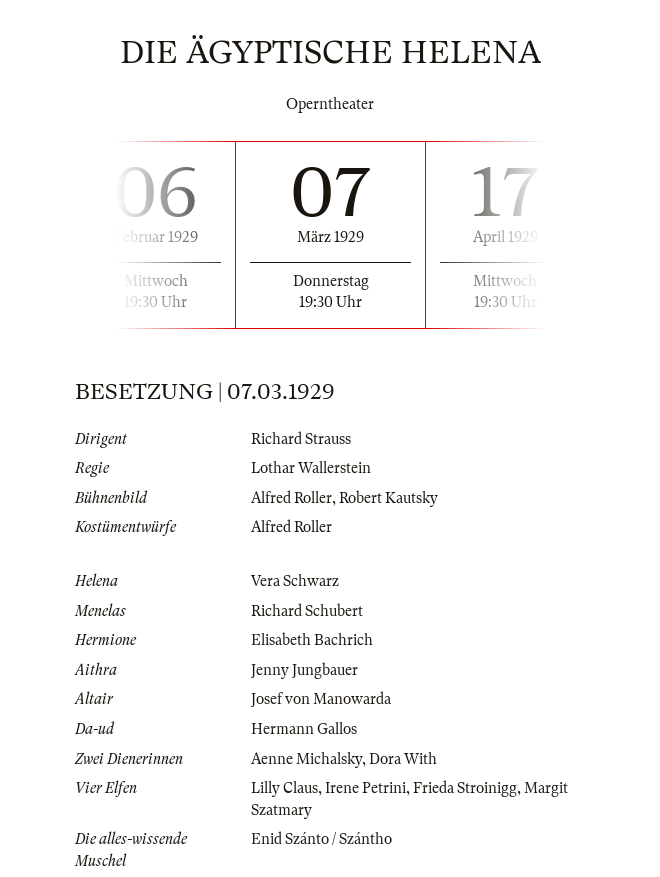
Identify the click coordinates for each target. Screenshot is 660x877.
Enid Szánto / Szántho (321, 839)
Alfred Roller (291, 498)
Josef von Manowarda (321, 699)
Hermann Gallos (304, 729)
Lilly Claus (284, 788)
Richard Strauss (301, 439)
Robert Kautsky (388, 498)
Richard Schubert (307, 611)
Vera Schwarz (295, 581)
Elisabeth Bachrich (312, 640)
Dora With (403, 759)
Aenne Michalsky (306, 759)
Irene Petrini (365, 788)
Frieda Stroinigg (465, 788)
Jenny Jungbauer (304, 670)
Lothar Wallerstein (311, 468)
